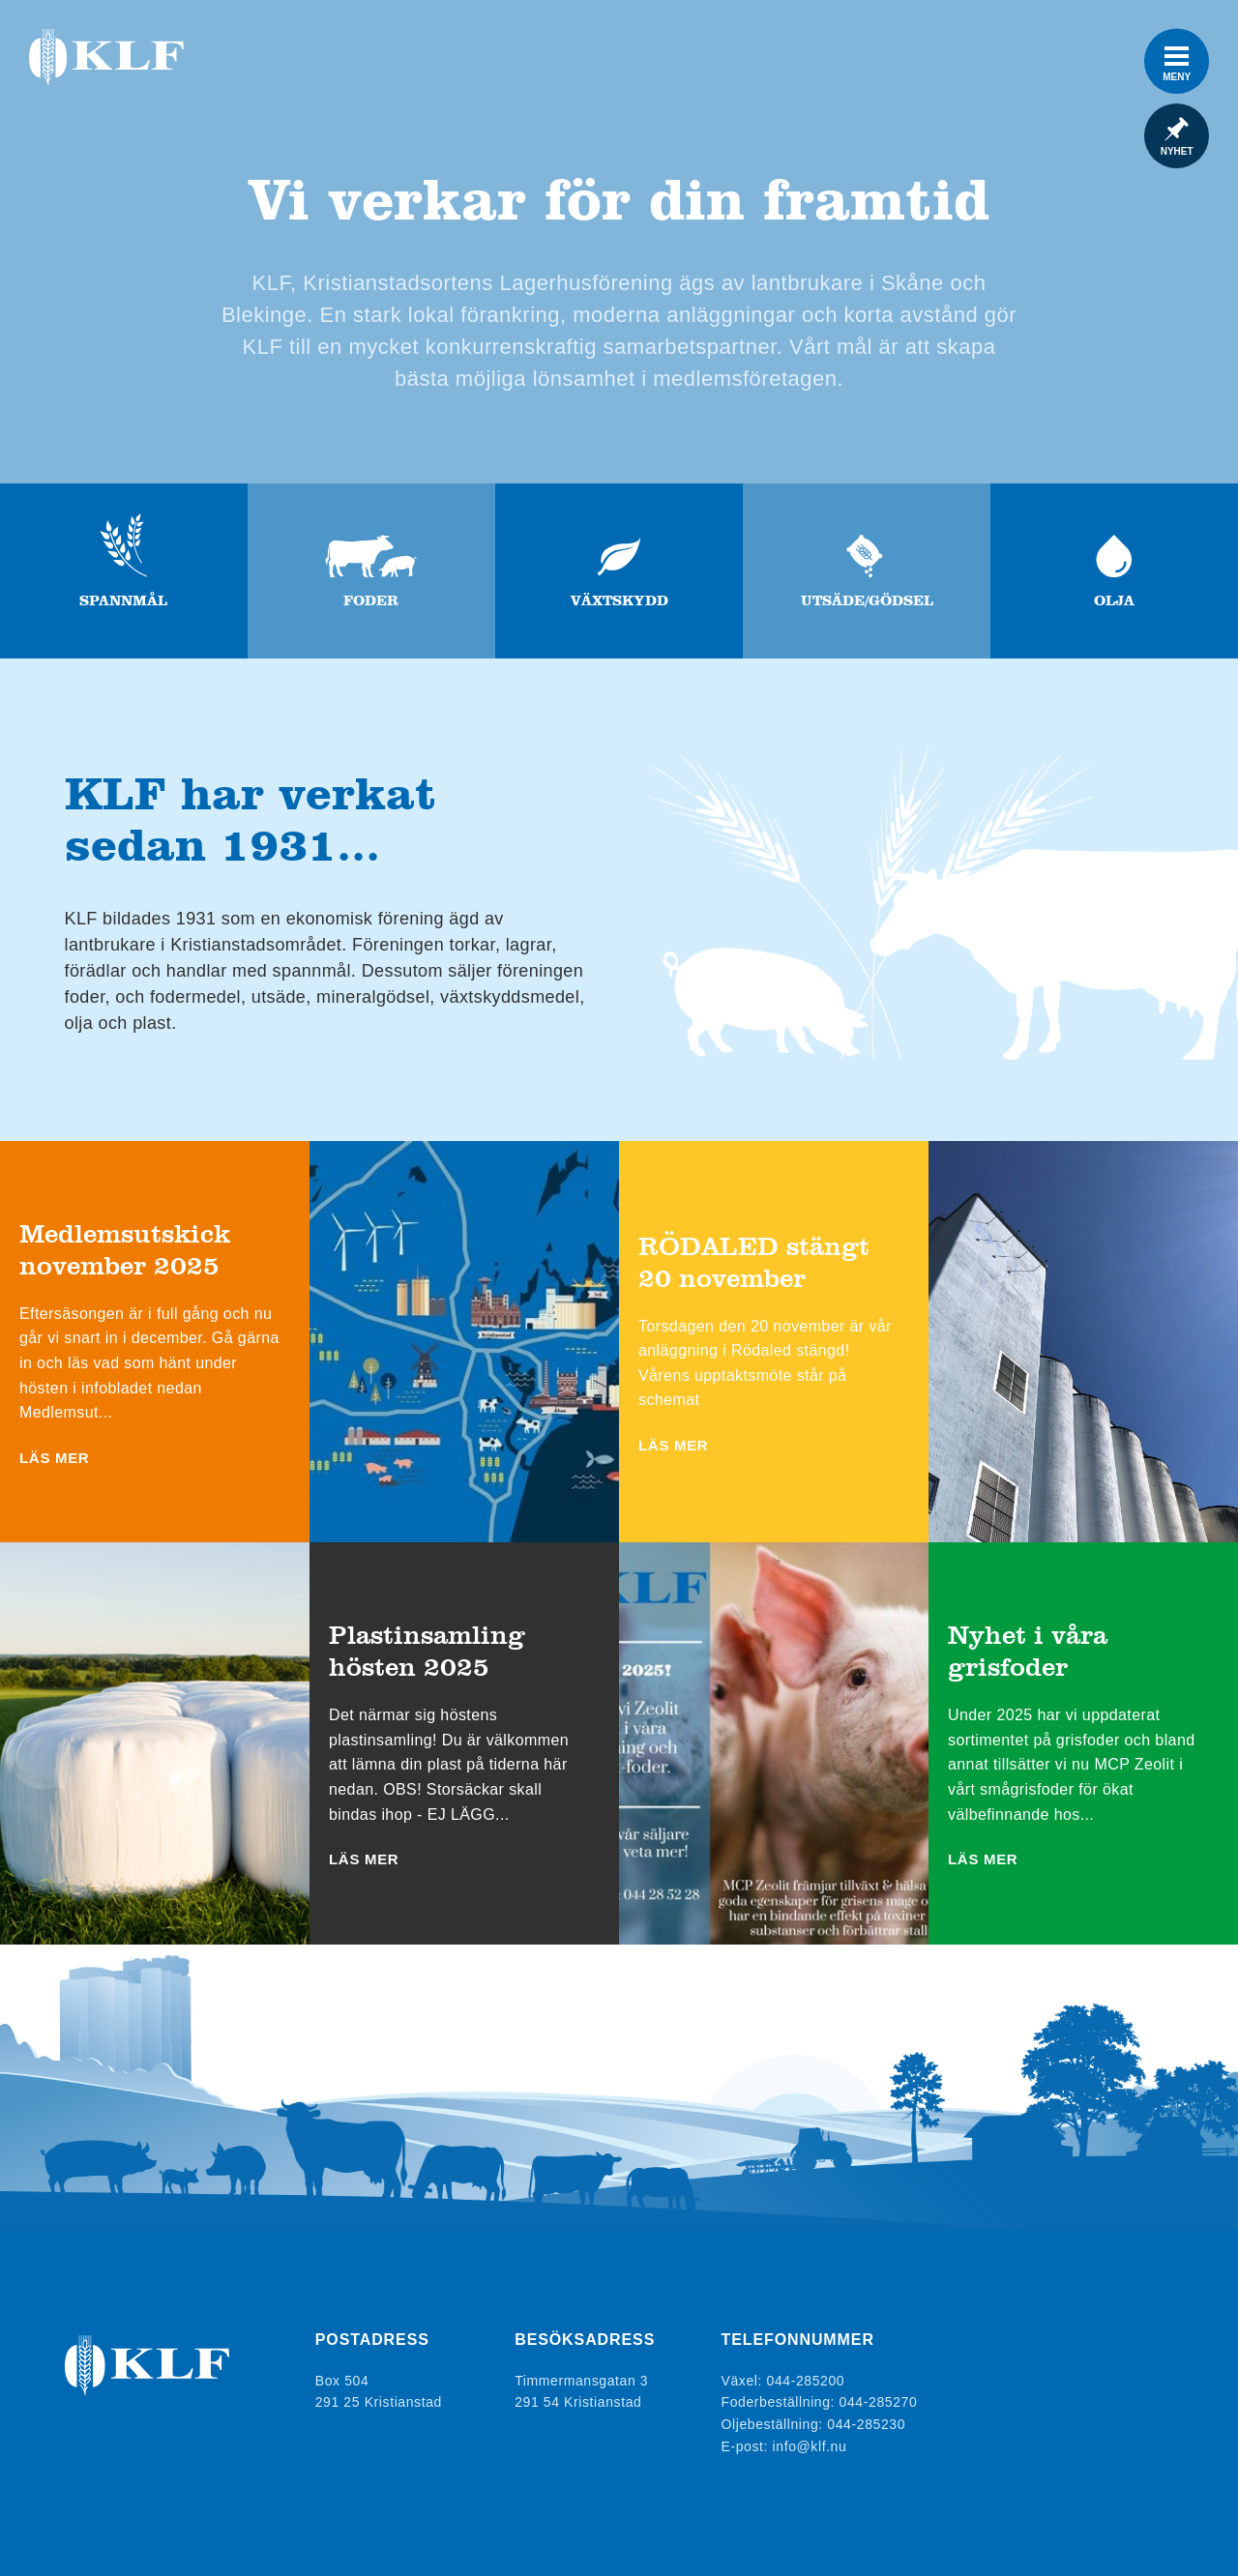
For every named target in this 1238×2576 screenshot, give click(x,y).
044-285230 (866, 2424)
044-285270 (879, 2403)
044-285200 (806, 2380)
